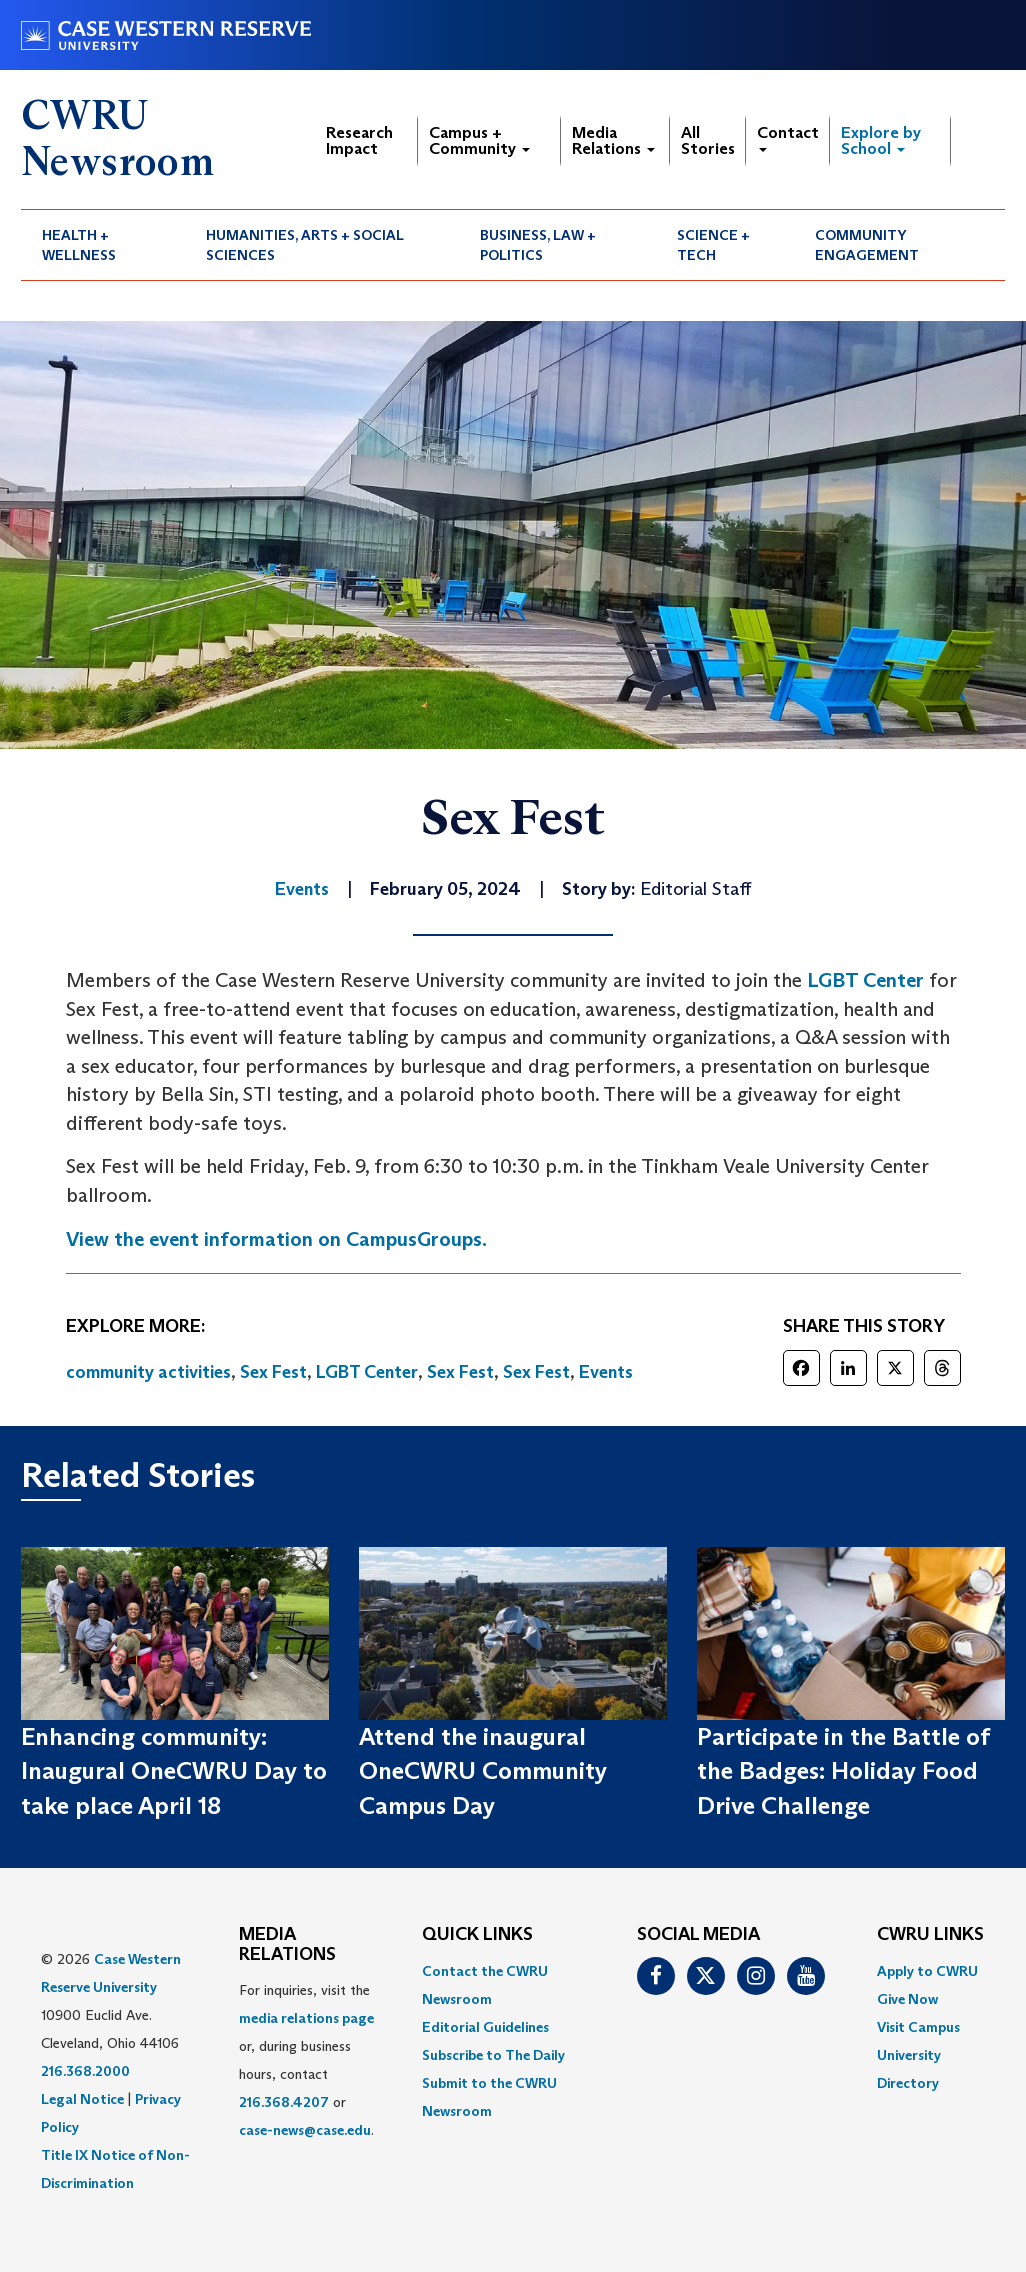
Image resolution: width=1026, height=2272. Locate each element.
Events (606, 1372)
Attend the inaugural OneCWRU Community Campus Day (483, 1771)
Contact (788, 137)
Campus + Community (479, 140)
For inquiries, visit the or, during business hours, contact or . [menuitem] (306, 2060)
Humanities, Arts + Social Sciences (305, 245)
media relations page (306, 2018)
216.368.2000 (85, 2071)
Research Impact (359, 140)
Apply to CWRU (927, 1971)
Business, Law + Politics (538, 245)
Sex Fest (273, 1372)
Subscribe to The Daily (493, 2055)
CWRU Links (930, 1935)
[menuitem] (103, 245)
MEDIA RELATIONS (287, 1945)
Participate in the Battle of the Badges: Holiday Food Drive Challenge (843, 1771)
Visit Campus (918, 2027)
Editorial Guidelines (485, 2027)
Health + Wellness (79, 245)
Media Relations (613, 140)
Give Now (907, 1999)
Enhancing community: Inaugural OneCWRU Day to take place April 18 (174, 1771)
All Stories (708, 140)
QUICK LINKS (477, 1935)
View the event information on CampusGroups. (276, 1239)
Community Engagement (867, 245)
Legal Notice (82, 2099)
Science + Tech (713, 245)
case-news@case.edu (305, 2130)
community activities (148, 1372)
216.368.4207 (284, 2102)
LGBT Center (865, 980)
